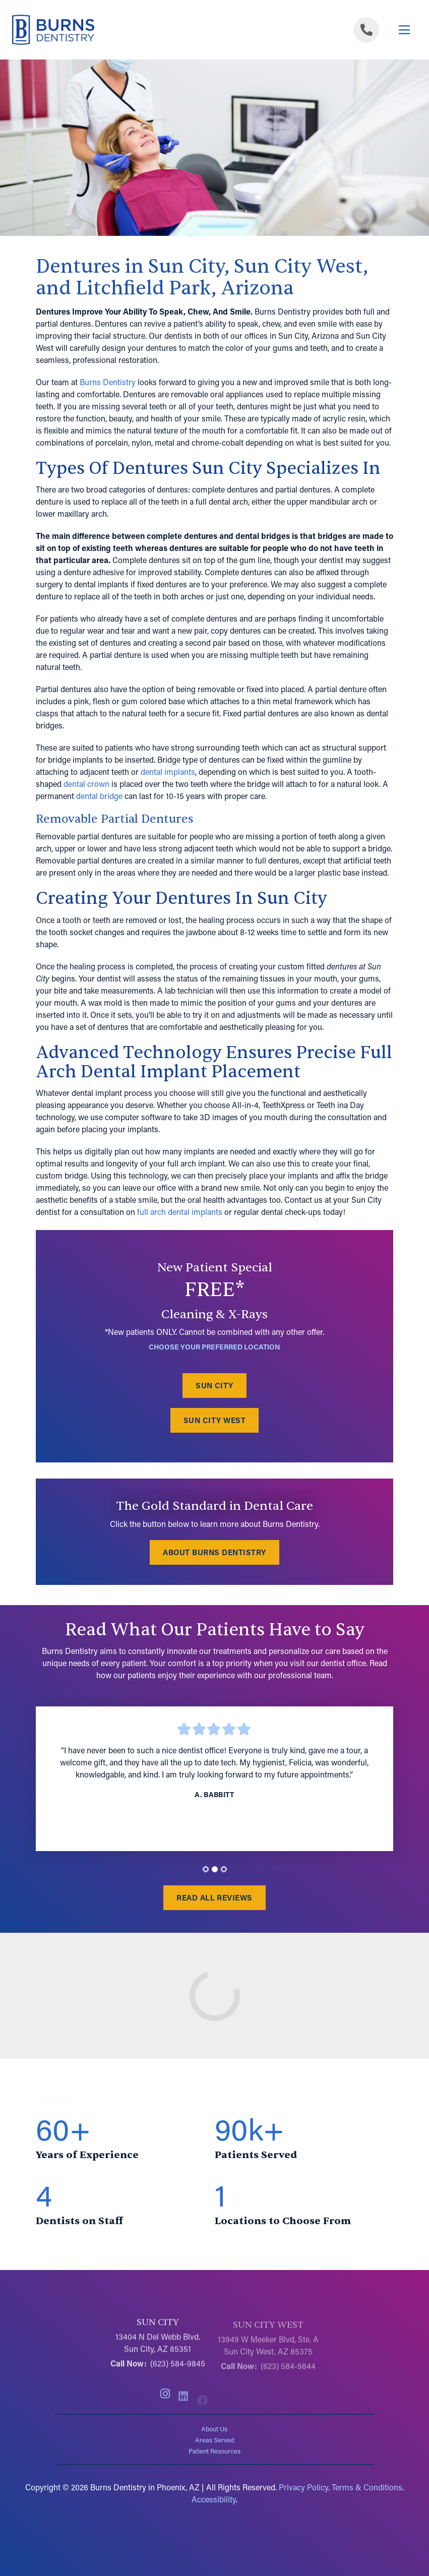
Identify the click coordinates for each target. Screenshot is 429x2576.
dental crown (86, 783)
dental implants (168, 771)
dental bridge (99, 795)
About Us (214, 2429)
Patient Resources (214, 2451)
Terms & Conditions (367, 2487)
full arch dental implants (179, 1211)
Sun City (214, 1386)
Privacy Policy (303, 2487)
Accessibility (214, 2499)
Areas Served (214, 2440)
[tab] (206, 1870)
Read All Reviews (214, 1897)
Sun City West (214, 1421)
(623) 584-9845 (177, 2368)
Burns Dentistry (108, 382)
